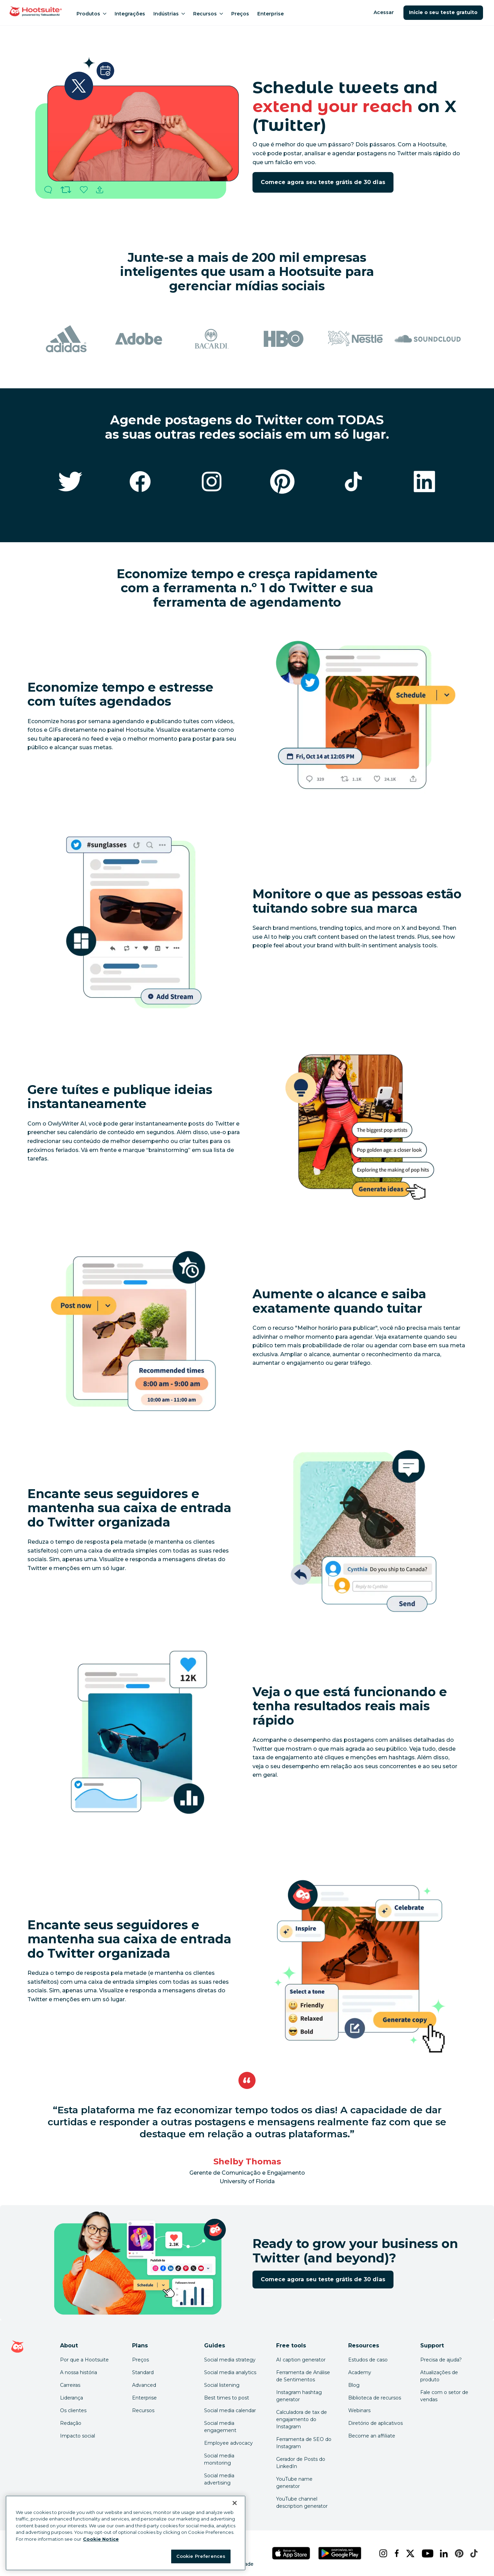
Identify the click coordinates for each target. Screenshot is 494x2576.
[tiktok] (472, 2553)
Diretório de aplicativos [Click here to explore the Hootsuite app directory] (375, 2423)
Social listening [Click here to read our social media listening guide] (221, 2385)
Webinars (359, 2410)
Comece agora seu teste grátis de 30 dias (323, 182)
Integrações (130, 14)
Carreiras (70, 2385)
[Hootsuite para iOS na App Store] (291, 2553)
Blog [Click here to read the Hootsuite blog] (354, 2385)
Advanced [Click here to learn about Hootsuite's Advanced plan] (144, 2385)
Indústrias (169, 14)
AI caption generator (301, 2360)
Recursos (208, 14)
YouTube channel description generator (302, 2502)
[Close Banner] (234, 2503)
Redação (70, 2423)
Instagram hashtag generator (299, 2396)
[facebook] (395, 2553)
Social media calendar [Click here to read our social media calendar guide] (230, 2410)
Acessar (384, 12)
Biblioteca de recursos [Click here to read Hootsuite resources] (374, 2398)
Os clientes (73, 2410)
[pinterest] (457, 2553)
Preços (240, 14)
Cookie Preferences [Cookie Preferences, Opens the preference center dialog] (200, 2556)
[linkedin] (441, 2553)
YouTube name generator (294, 2482)
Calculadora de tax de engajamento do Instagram (301, 2419)
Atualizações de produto (439, 2376)
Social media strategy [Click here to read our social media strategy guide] (230, 2360)
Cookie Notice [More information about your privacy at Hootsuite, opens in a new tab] (101, 2539)
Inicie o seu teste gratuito (443, 12)
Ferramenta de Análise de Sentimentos (303, 2376)
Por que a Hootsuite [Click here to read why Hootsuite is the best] (84, 2360)
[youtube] (425, 2553)
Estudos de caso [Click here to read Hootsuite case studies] (368, 2360)
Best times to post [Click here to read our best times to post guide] (226, 2398)
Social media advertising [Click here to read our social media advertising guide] (219, 2479)
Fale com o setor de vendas (444, 2396)
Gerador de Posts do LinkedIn (300, 2462)
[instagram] (381, 2553)
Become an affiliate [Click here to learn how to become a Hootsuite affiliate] (371, 2436)
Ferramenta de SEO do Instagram (303, 2443)
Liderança (71, 2398)
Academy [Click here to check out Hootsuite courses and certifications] (359, 2372)
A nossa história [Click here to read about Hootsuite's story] (78, 2372)
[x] (408, 2553)
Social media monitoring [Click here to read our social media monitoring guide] (219, 2459)
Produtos (91, 14)
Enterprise (270, 14)
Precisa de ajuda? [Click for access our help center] (441, 2360)
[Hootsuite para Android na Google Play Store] (340, 2553)
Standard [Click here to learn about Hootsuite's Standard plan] (143, 2372)
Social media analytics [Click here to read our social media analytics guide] (230, 2372)
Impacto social (77, 2436)
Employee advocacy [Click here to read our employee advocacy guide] (228, 2443)
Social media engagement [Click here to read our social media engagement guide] (220, 2426)
